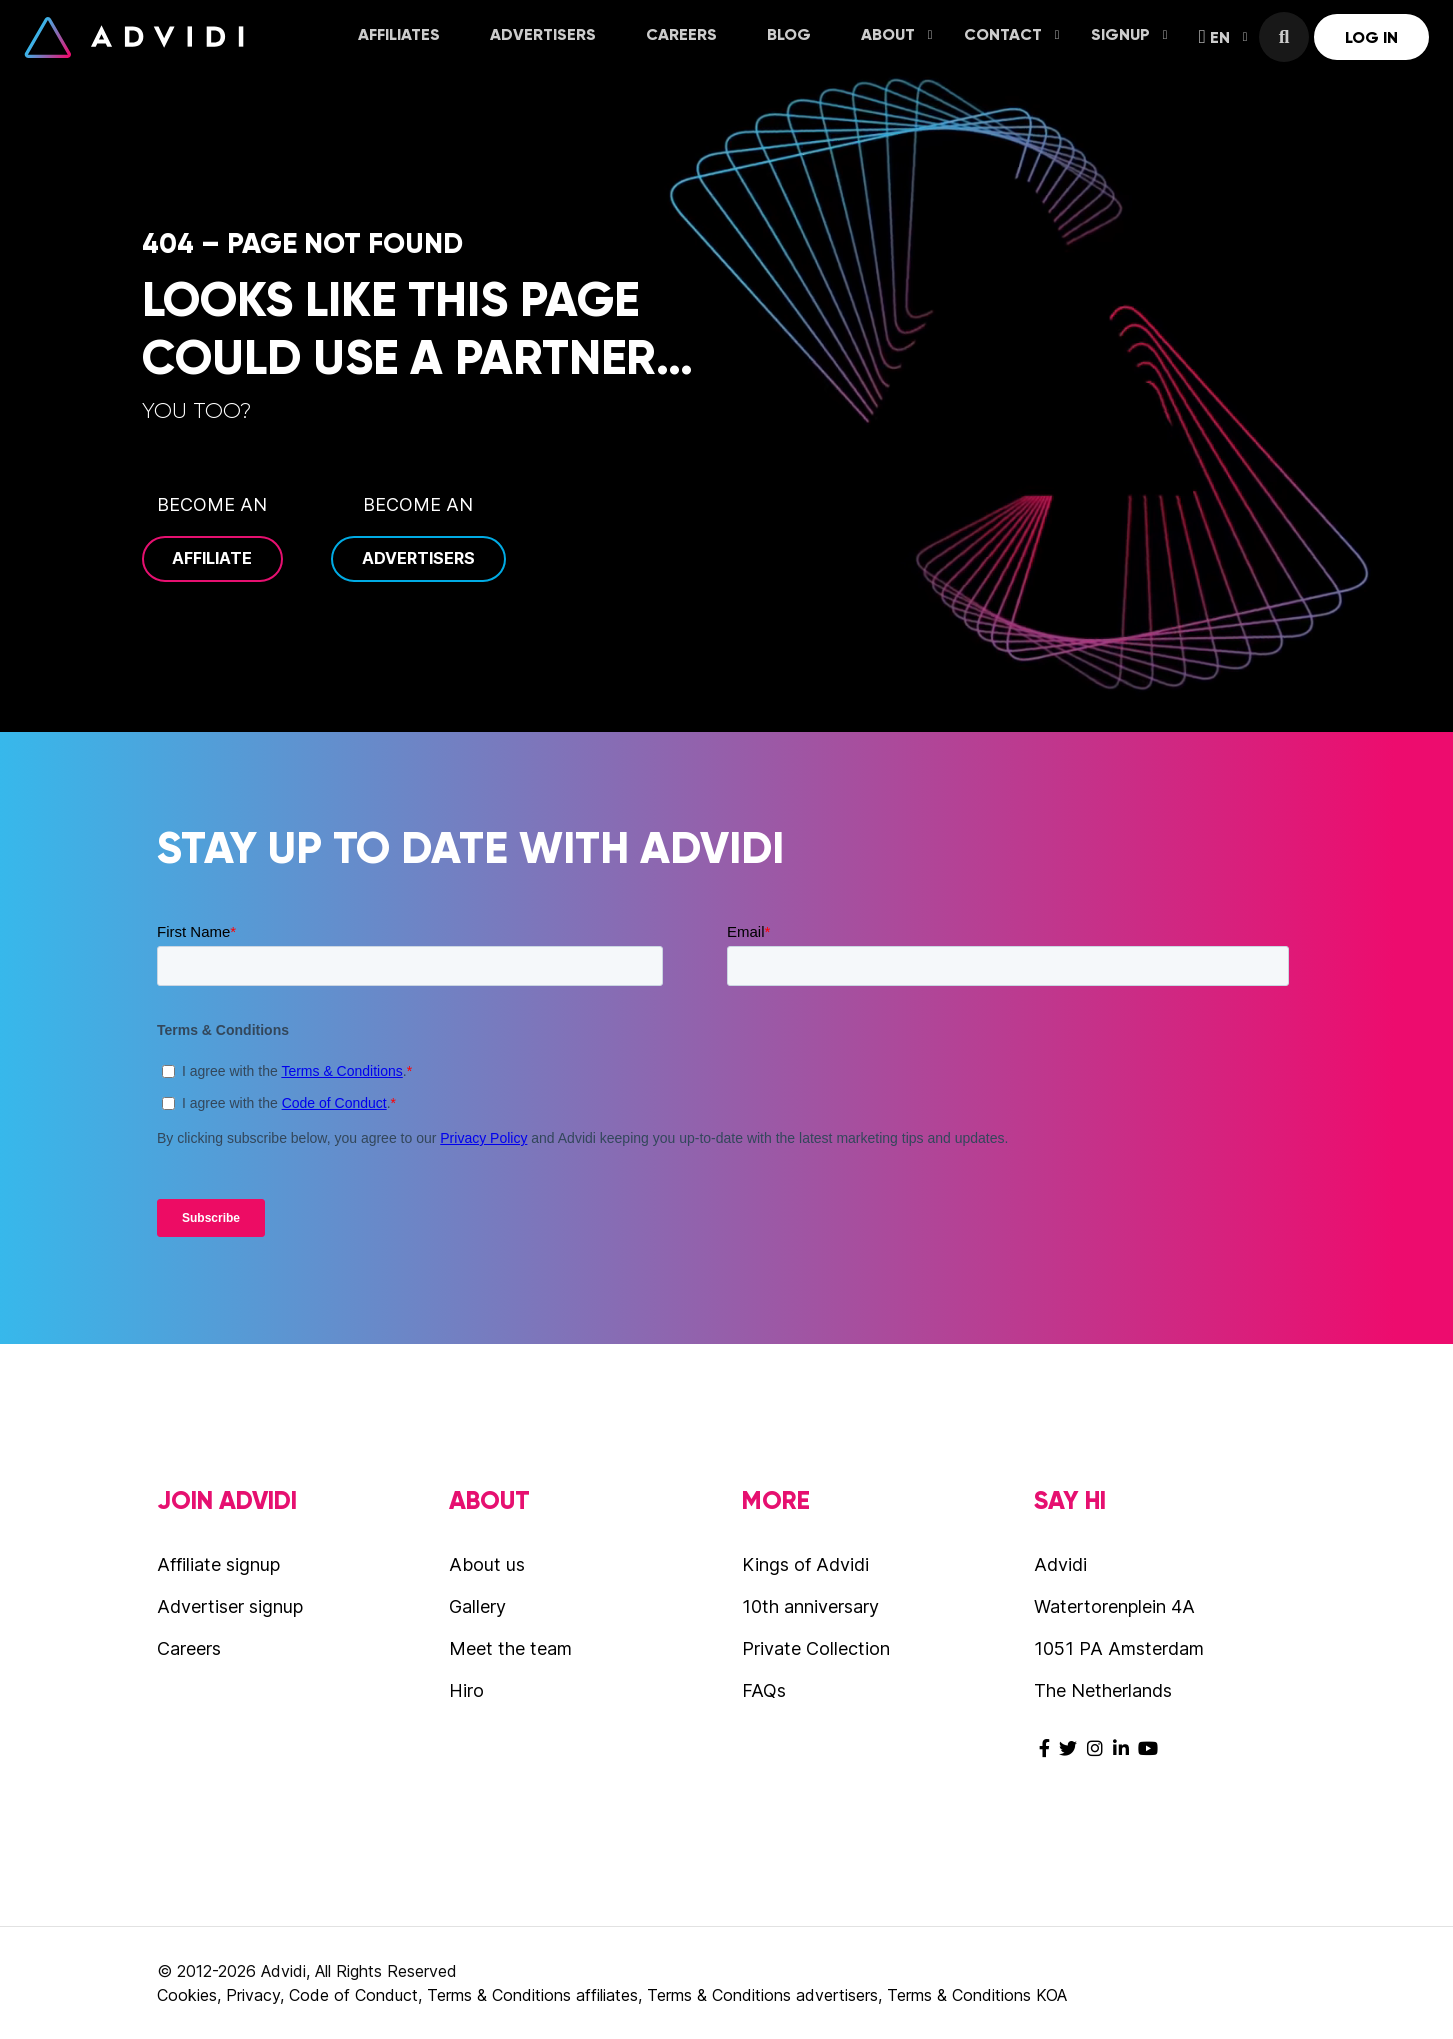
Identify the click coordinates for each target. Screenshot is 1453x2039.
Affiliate (212, 558)
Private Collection (816, 1648)
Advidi (134, 37)
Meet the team (510, 1648)
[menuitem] (399, 36)
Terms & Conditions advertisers (762, 1995)
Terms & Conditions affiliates (532, 1995)
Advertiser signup (230, 1606)
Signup (1129, 34)
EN (1223, 37)
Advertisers (543, 34)
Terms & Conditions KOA (977, 1995)
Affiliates (399, 34)
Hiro (466, 1690)
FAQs (764, 1690)
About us (487, 1564)
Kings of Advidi (805, 1564)
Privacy (253, 1995)
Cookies (187, 1995)
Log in (1371, 37)
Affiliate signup (218, 1564)
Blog (789, 34)
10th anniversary (810, 1606)
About (897, 34)
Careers (681, 34)
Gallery (477, 1606)
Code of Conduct (353, 1995)
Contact (1012, 34)
